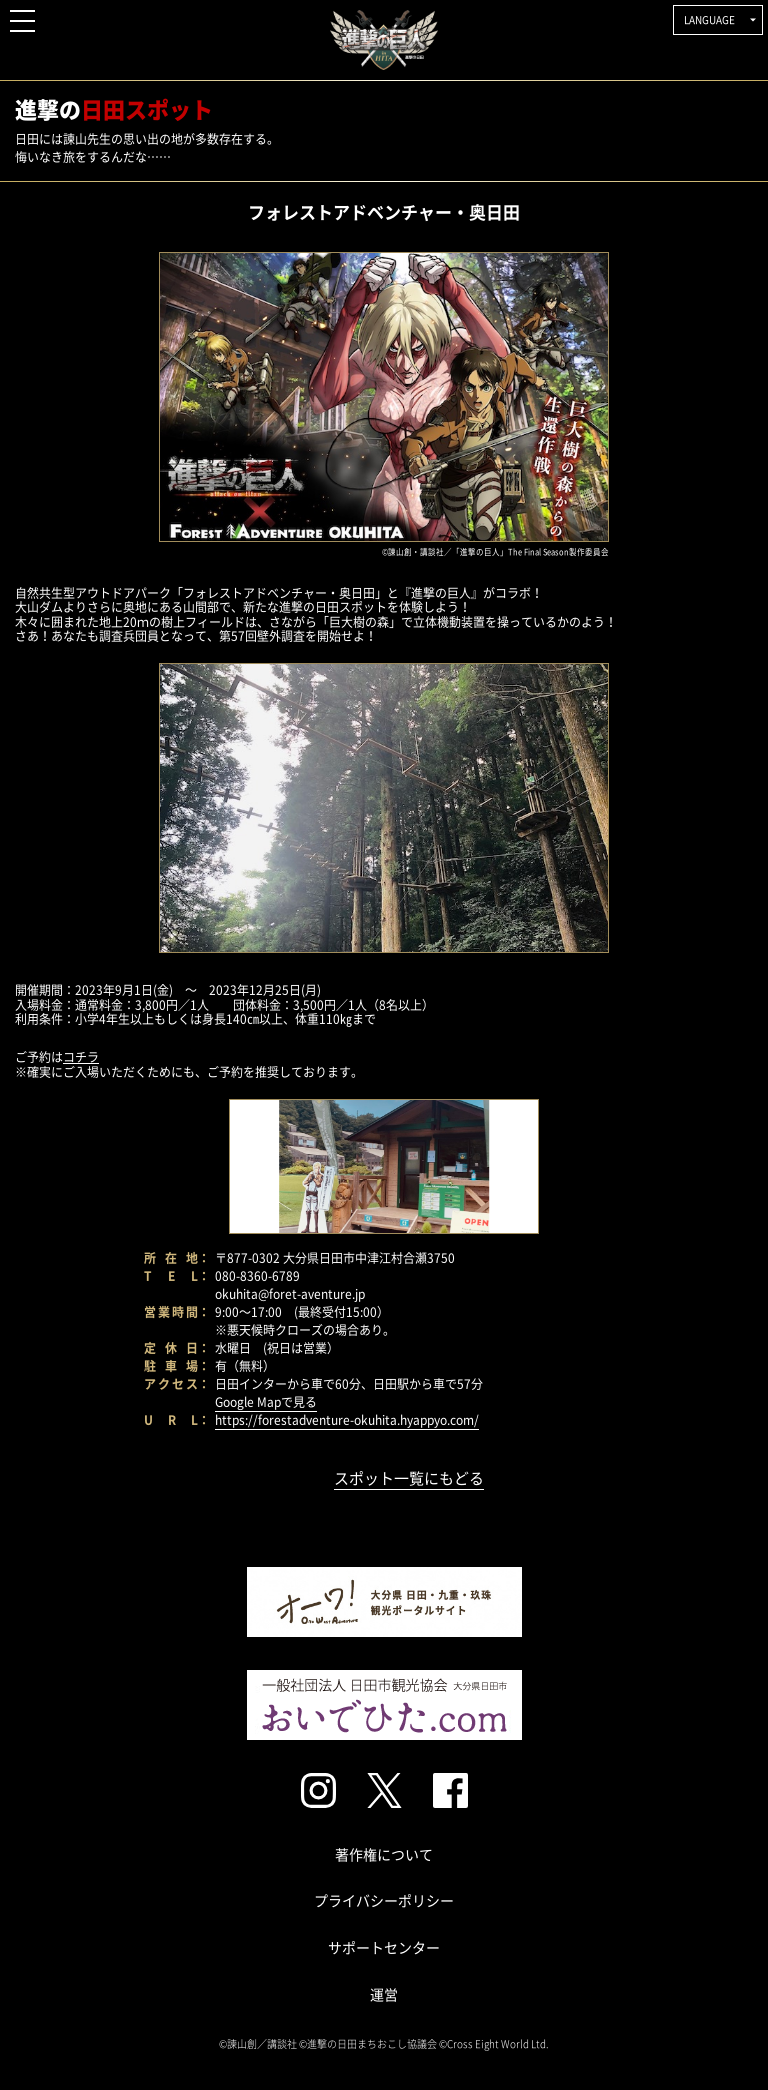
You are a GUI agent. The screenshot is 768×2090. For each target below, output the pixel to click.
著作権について (384, 1854)
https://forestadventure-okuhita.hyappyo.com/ (347, 1420)
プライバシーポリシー (384, 1900)
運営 (384, 1994)
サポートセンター (384, 1947)
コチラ (81, 1057)
